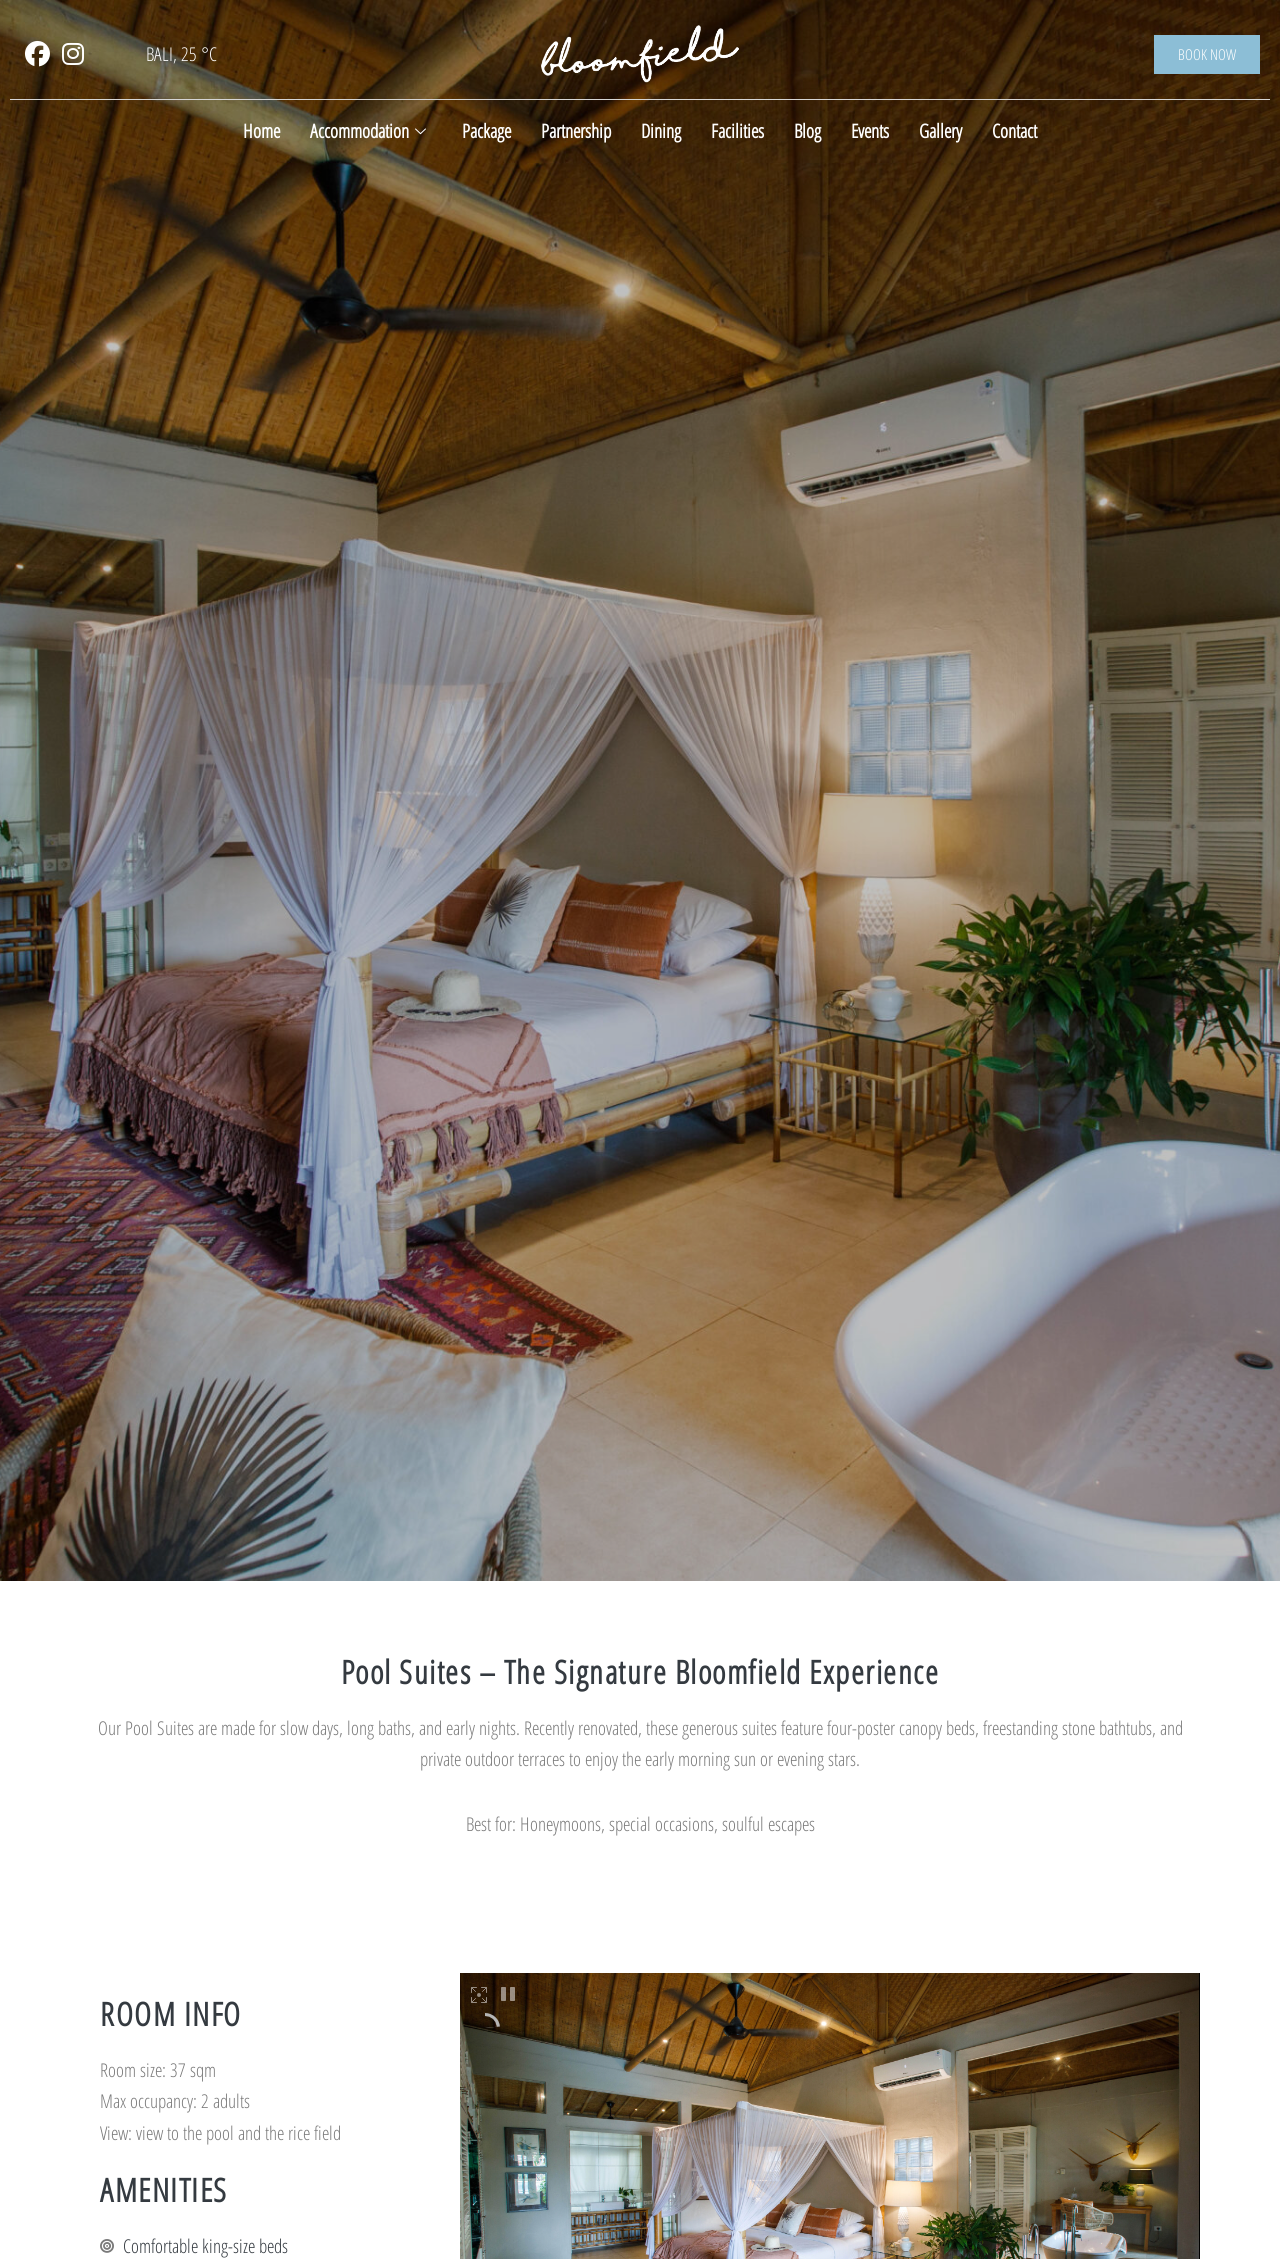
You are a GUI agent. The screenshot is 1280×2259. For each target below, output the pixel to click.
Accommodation (368, 131)
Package (486, 131)
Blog (807, 131)
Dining (661, 131)
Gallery (940, 131)
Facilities (737, 131)
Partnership (576, 131)
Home (261, 131)
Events (870, 131)
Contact (1014, 131)
